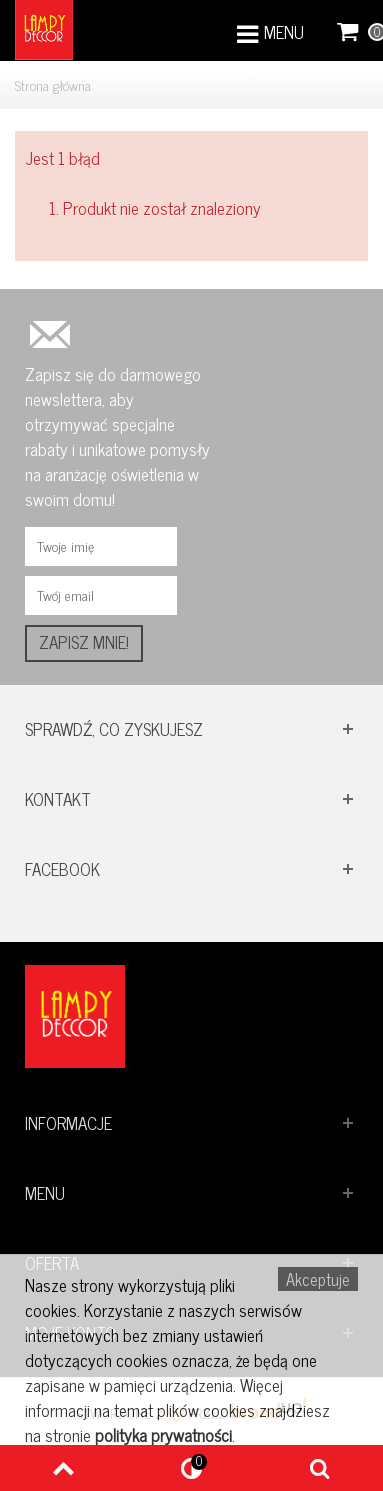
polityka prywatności (163, 1435)
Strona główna (53, 84)
